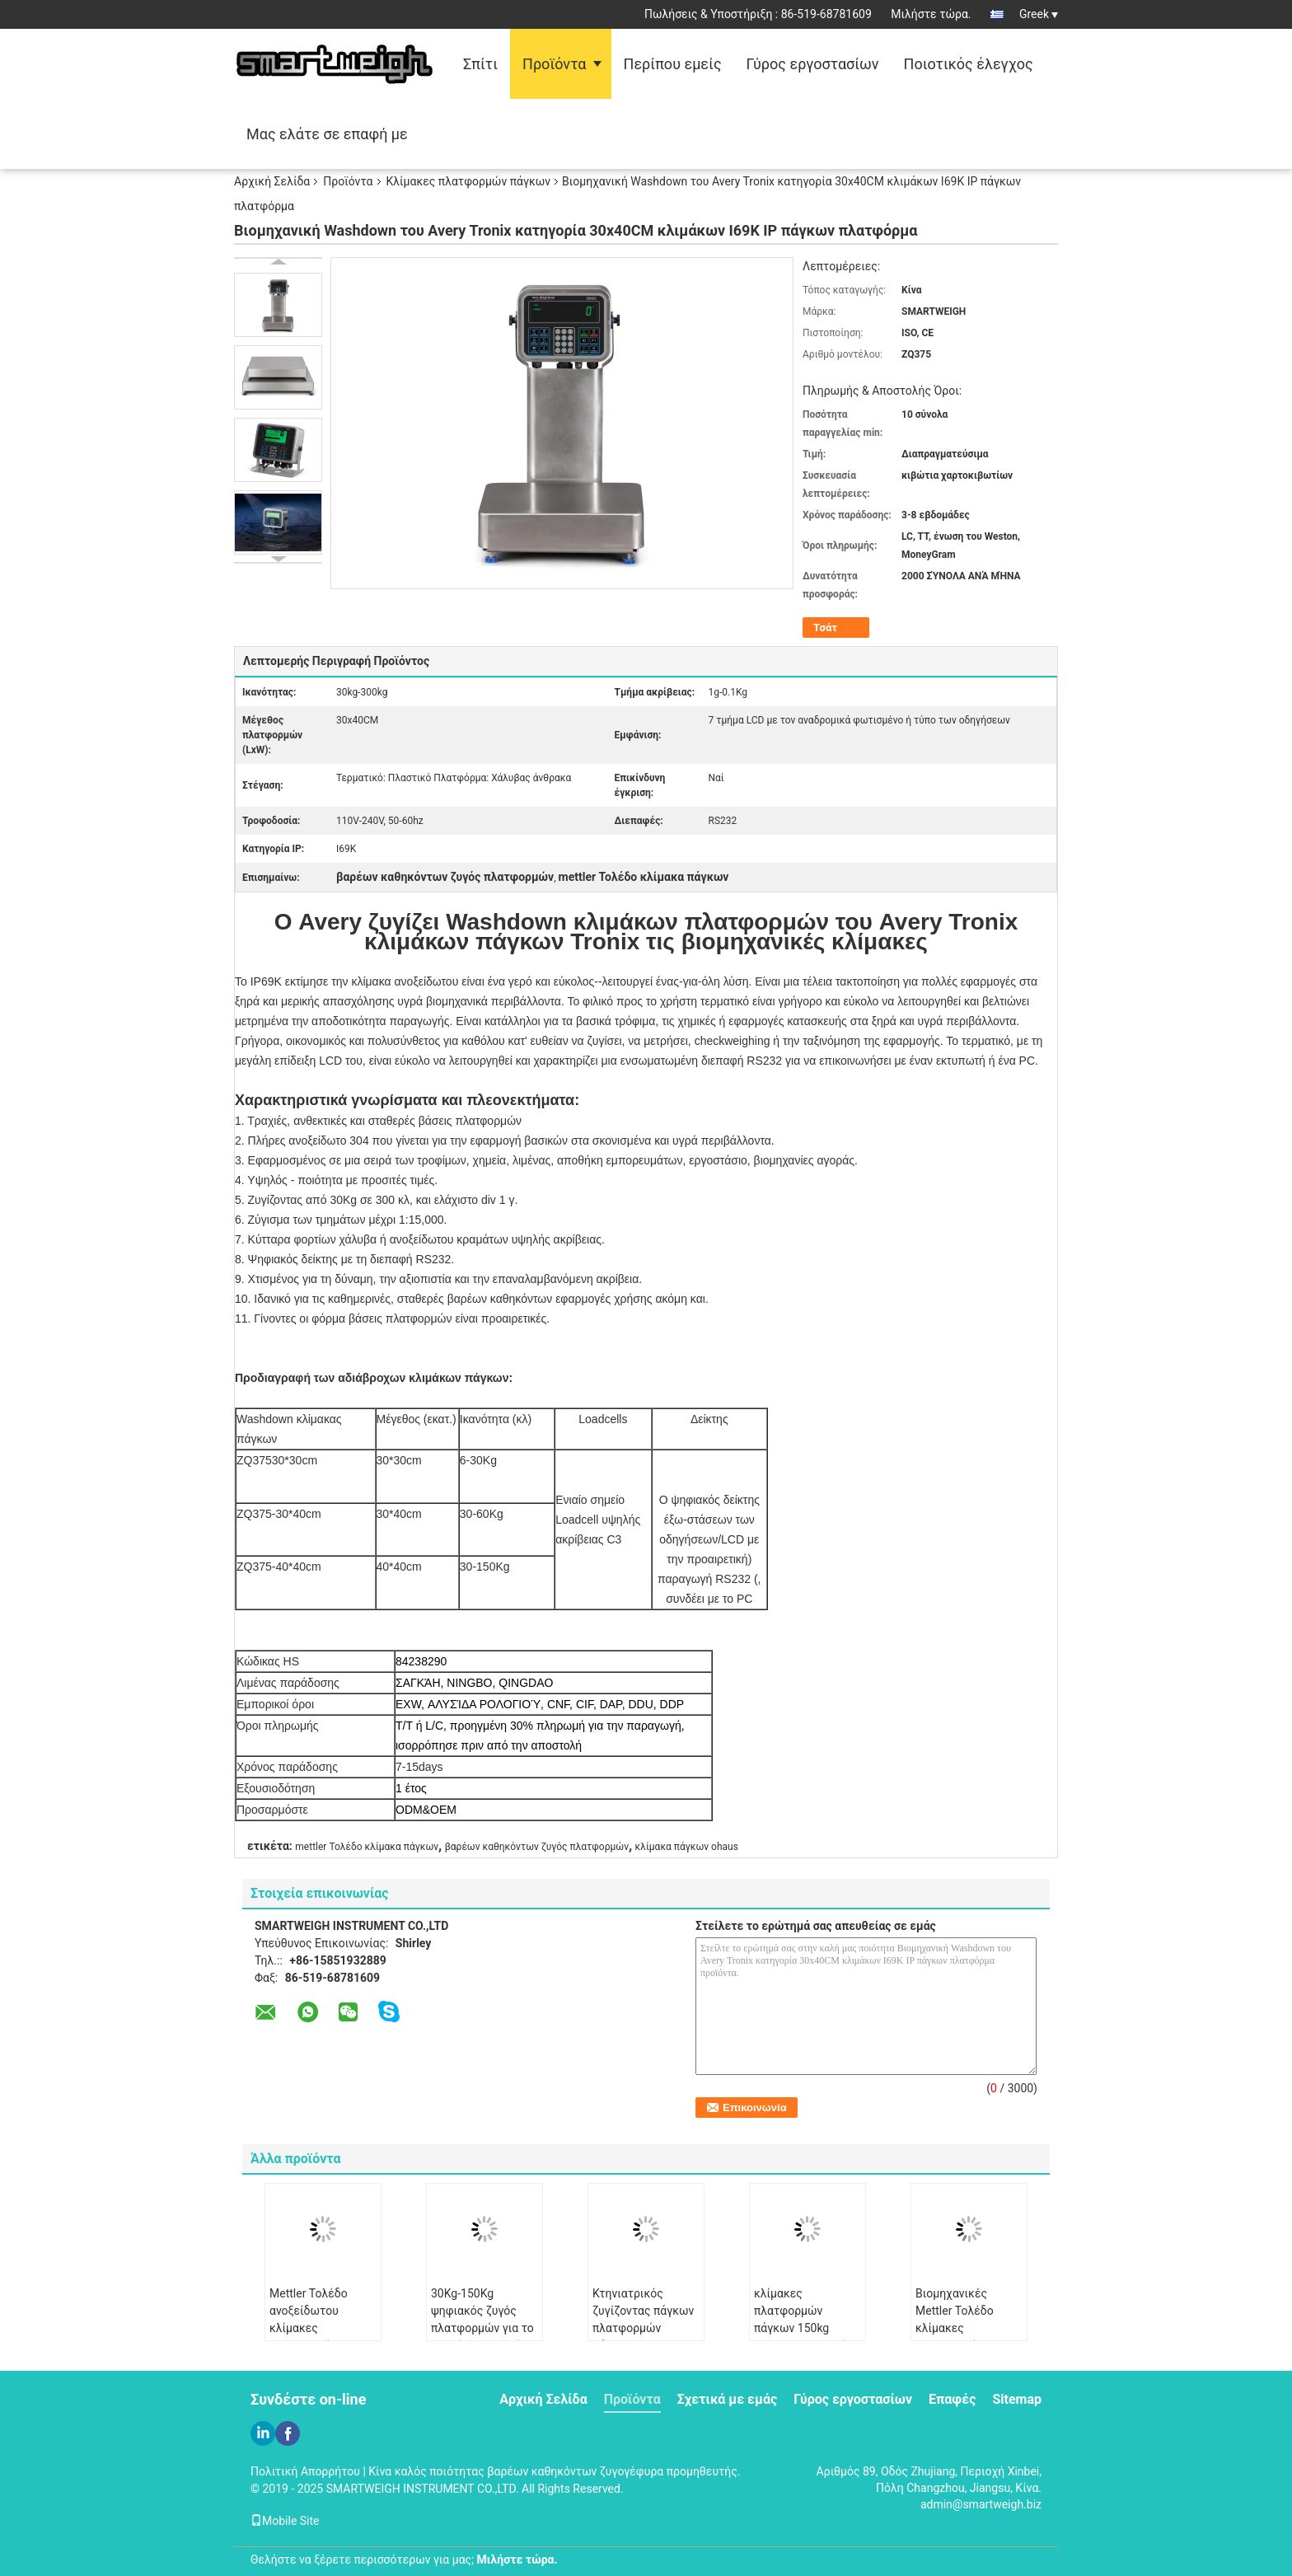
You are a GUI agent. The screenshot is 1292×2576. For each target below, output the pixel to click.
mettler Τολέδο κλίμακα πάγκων (366, 1846)
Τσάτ (825, 627)
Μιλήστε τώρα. (931, 14)
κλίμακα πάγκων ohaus (686, 1846)
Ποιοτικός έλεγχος (968, 64)
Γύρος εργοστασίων (813, 64)
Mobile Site (285, 2520)
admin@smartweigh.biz (981, 2504)
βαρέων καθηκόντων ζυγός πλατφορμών (537, 1846)
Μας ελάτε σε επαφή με (327, 134)
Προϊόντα (554, 64)
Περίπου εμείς (673, 64)
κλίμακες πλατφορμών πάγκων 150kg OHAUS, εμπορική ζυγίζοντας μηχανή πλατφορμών (803, 2336)
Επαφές (952, 2399)
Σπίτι (480, 64)
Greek (1038, 14)
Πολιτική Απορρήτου (305, 2471)
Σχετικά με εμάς (727, 2399)
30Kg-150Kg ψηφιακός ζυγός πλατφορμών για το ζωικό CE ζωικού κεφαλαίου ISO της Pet (482, 2336)
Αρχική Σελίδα (272, 181)
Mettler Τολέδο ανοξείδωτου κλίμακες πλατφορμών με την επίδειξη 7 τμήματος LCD (322, 2336)
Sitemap (1017, 2399)
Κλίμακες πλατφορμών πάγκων (468, 181)
